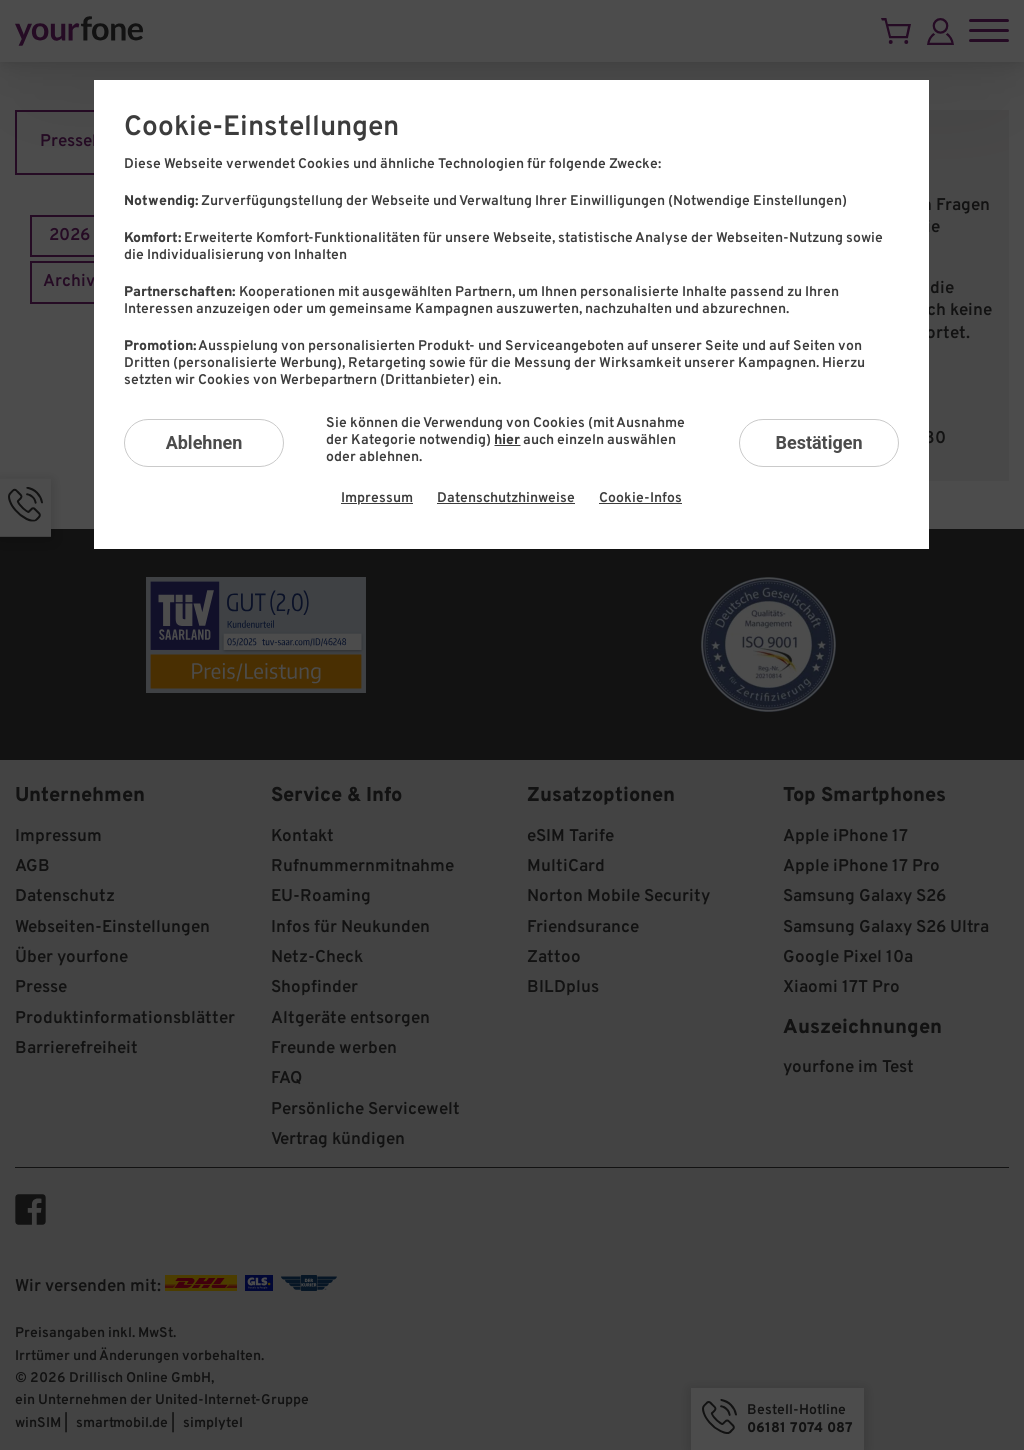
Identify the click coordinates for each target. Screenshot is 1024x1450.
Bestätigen (818, 442)
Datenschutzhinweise (506, 498)
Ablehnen (204, 442)
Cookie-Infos (640, 498)
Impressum (377, 498)
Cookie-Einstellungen (261, 128)
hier (507, 440)
